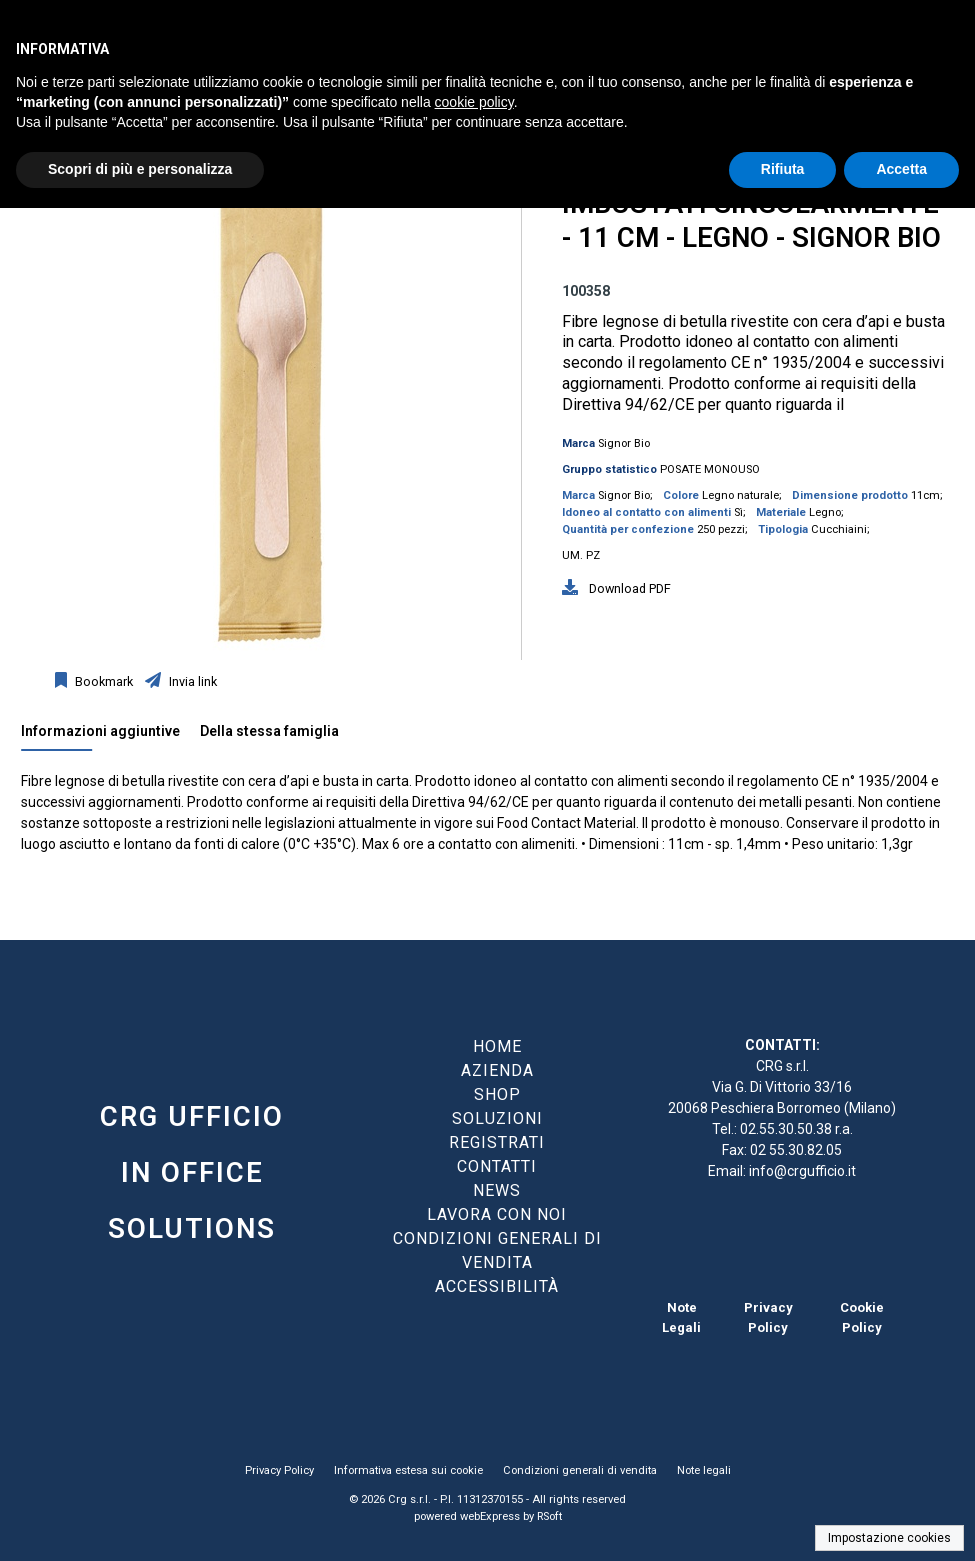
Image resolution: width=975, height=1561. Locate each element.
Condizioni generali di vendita (580, 1470)
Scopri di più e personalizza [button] (140, 169)
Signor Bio (624, 443)
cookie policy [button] (474, 102)
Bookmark (102, 681)
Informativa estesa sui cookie (408, 1470)
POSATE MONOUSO (710, 469)
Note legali (704, 1470)
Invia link (191, 681)
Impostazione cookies (889, 1538)
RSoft (549, 1516)
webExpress (490, 1516)
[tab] (110, 736)
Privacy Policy (279, 1470)
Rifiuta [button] (783, 169)
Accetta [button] (901, 169)
